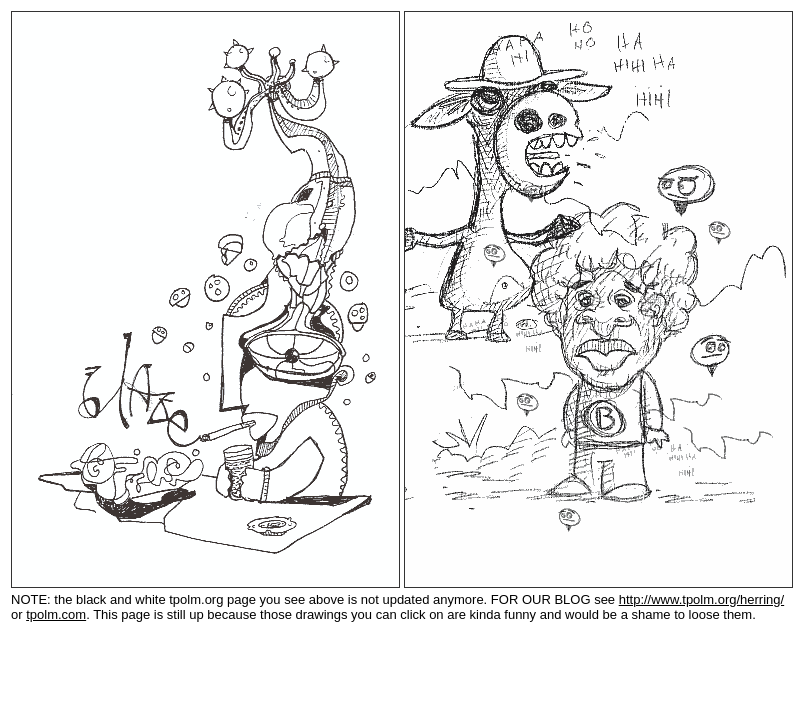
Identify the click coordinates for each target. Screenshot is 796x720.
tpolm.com (56, 614)
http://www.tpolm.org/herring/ (701, 599)
